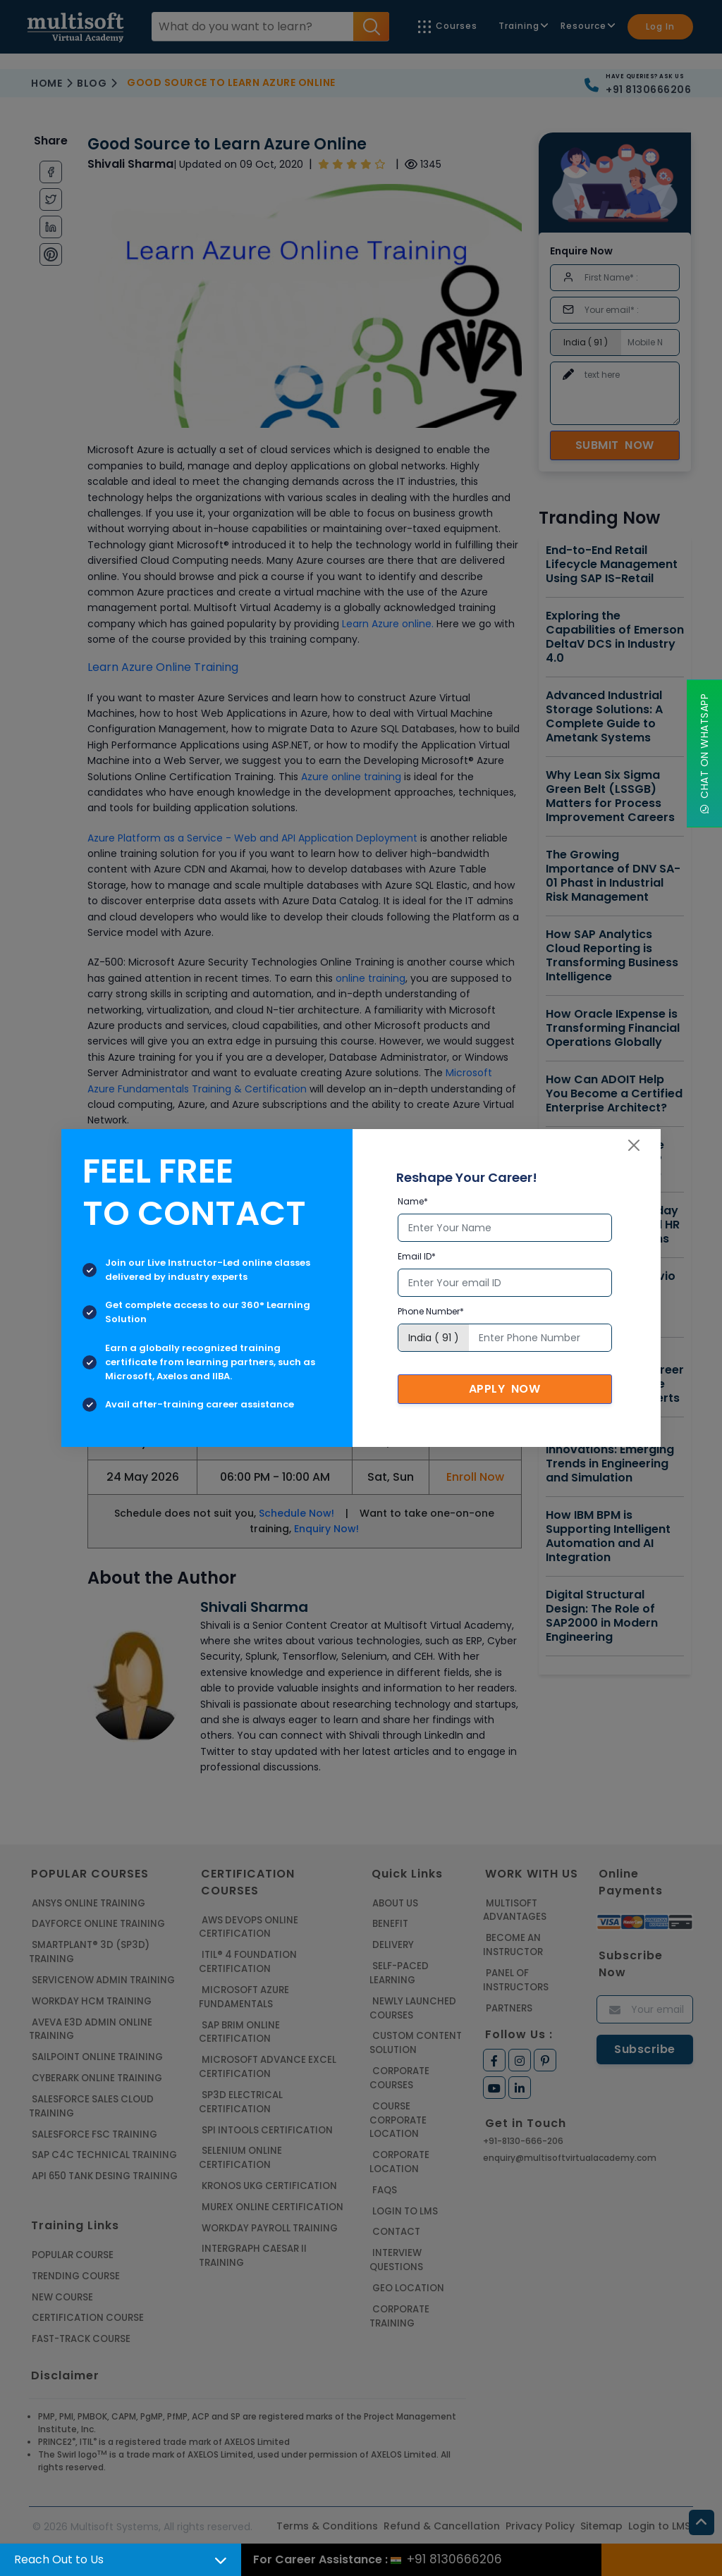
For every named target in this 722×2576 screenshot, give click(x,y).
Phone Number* (431, 1311)
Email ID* (417, 1256)
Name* (413, 1201)
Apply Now (505, 1389)
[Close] (634, 1145)
